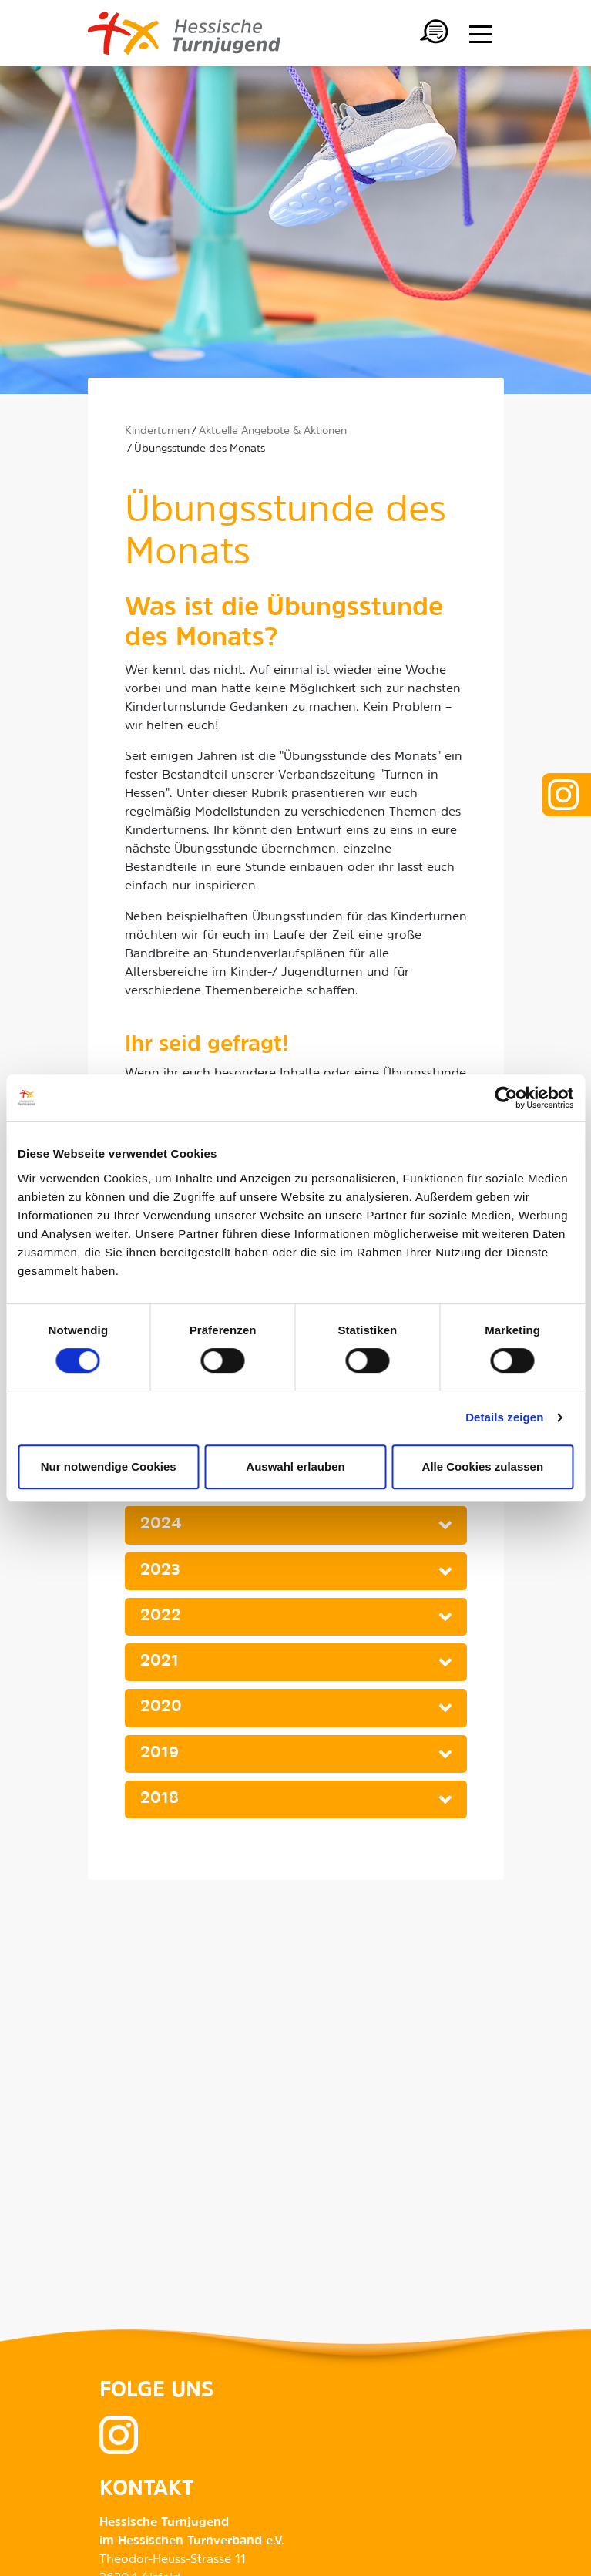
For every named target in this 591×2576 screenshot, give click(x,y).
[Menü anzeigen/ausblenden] (480, 33)
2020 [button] (161, 1707)
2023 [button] (160, 1571)
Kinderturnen (157, 431)
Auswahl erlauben (295, 1466)
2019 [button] (159, 1753)
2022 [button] (160, 1616)
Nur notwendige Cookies (108, 1466)
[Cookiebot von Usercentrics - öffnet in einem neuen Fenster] (505, 1097)
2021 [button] (159, 1662)
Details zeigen (504, 1417)
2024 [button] (160, 1524)
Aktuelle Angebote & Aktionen (273, 431)
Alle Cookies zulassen (483, 1466)
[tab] (296, 1525)
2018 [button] (159, 1799)
